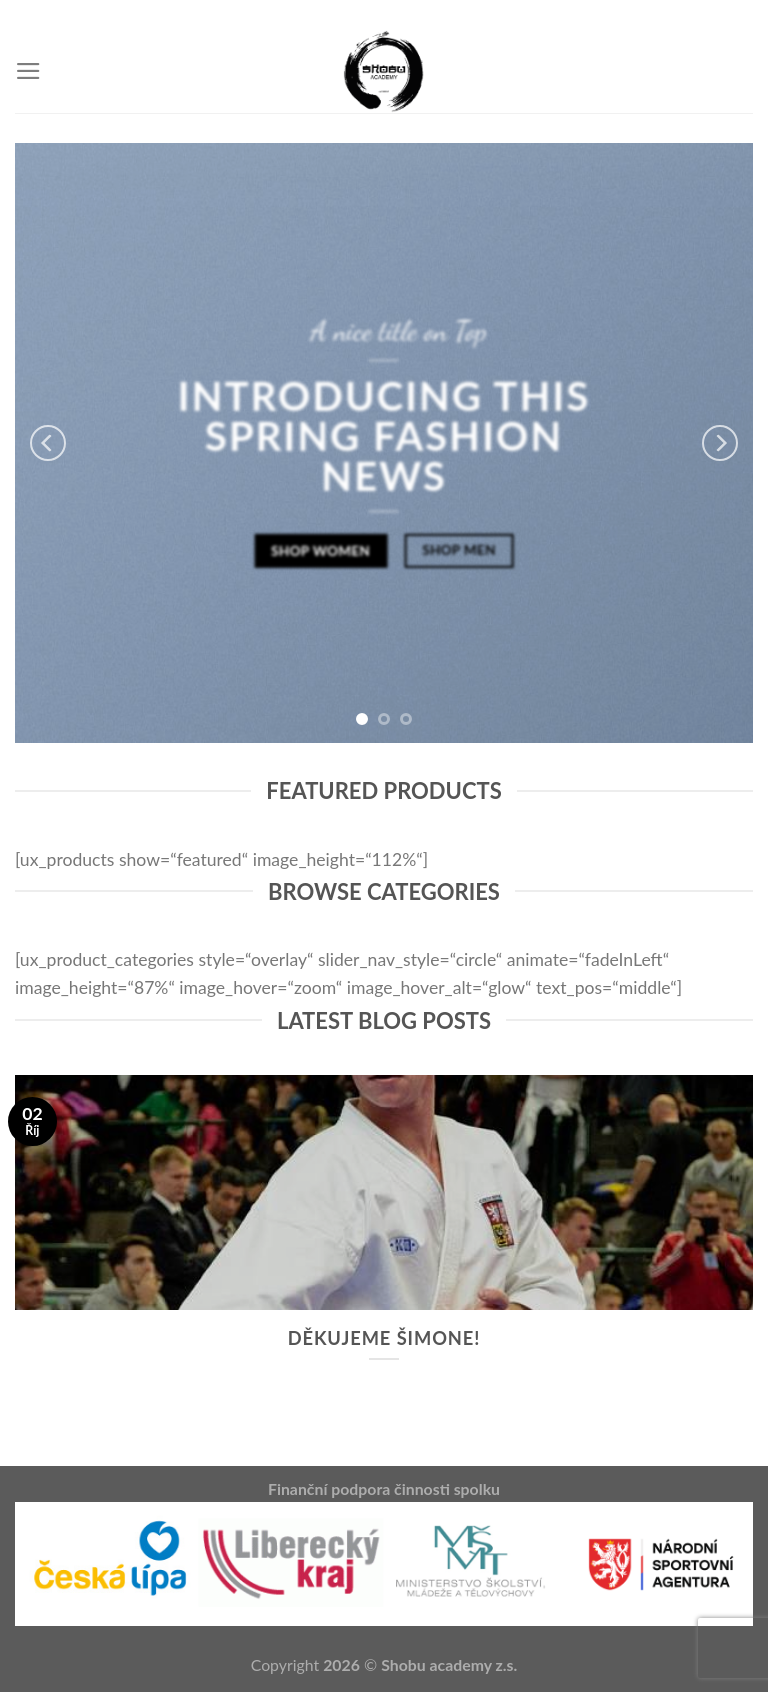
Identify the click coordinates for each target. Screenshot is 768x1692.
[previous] (48, 443)
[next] (720, 443)
